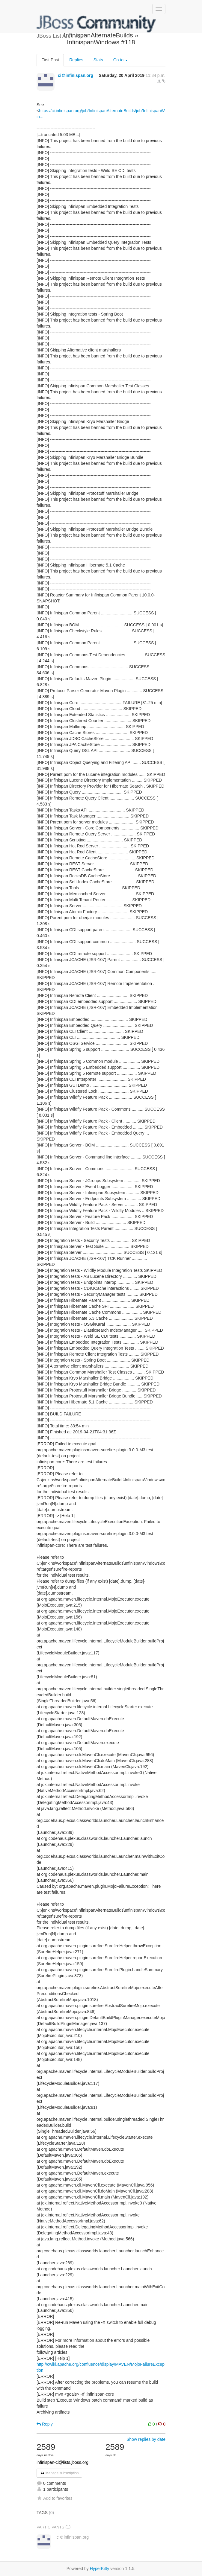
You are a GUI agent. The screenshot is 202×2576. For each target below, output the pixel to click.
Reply (45, 2424)
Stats (98, 59)
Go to (120, 59)
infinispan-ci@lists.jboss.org (62, 2462)
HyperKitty (99, 2568)
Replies (76, 59)
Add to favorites (54, 2498)
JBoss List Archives (96, 23)
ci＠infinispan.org (75, 75)
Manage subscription (59, 2473)
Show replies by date (145, 2439)
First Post (50, 59)
